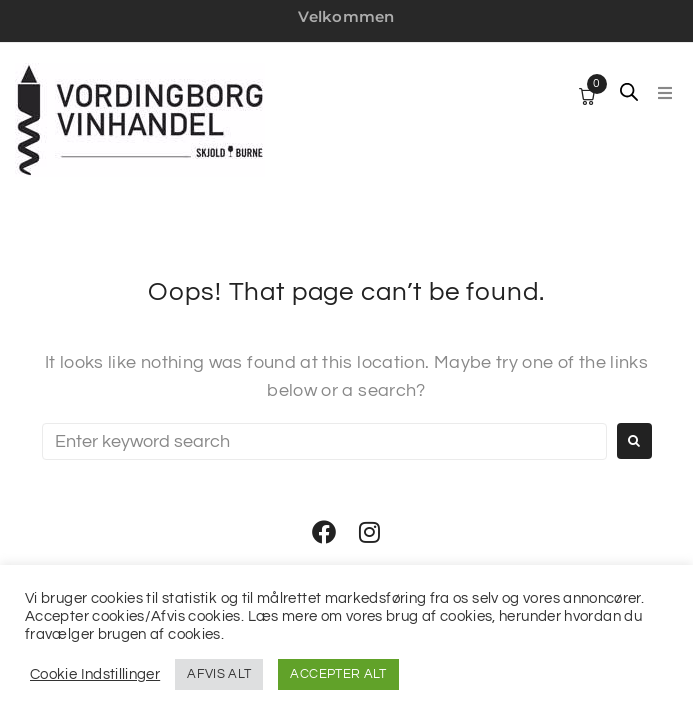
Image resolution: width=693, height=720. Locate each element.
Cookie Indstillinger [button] (95, 674)
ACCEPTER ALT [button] (338, 674)
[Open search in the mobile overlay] (629, 92)
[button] (665, 93)
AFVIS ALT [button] (219, 674)
